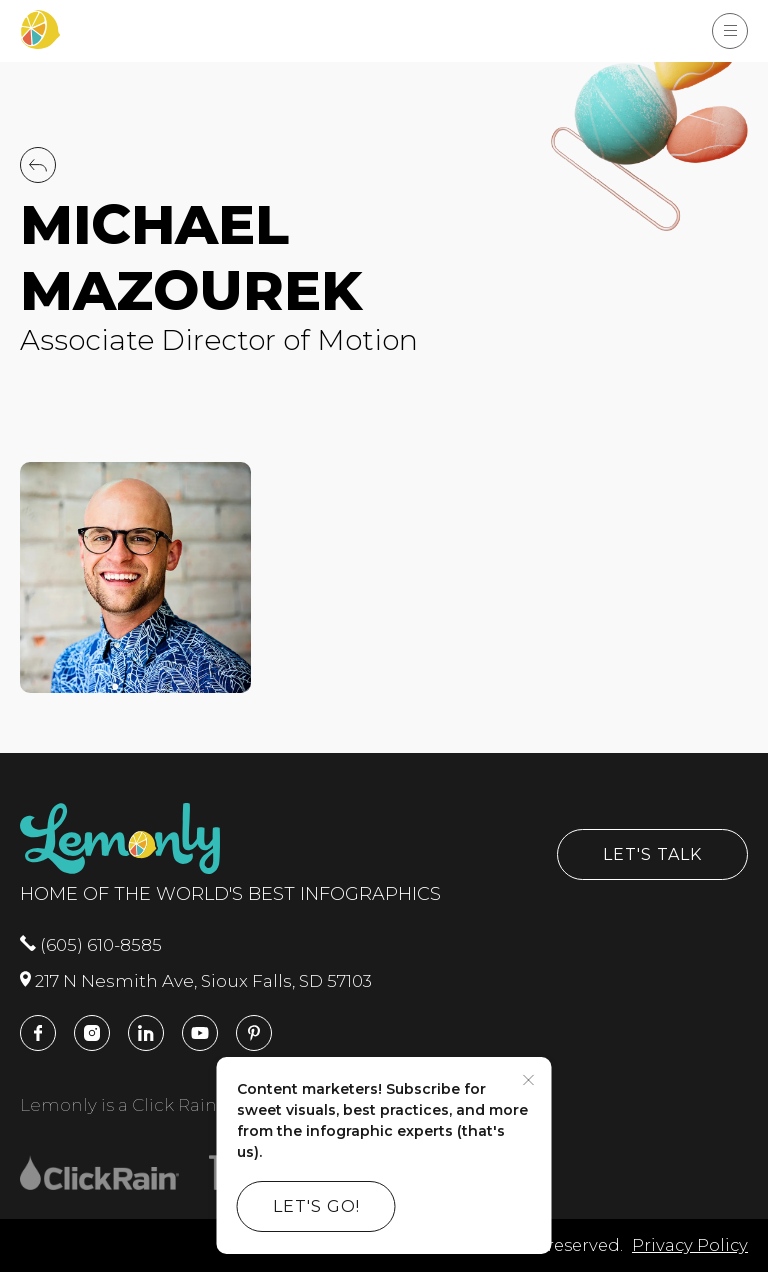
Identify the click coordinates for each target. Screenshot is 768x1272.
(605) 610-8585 (91, 945)
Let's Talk (652, 854)
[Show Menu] (730, 31)
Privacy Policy (690, 1245)
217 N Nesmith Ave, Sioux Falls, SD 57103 (196, 981)
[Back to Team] (38, 177)
